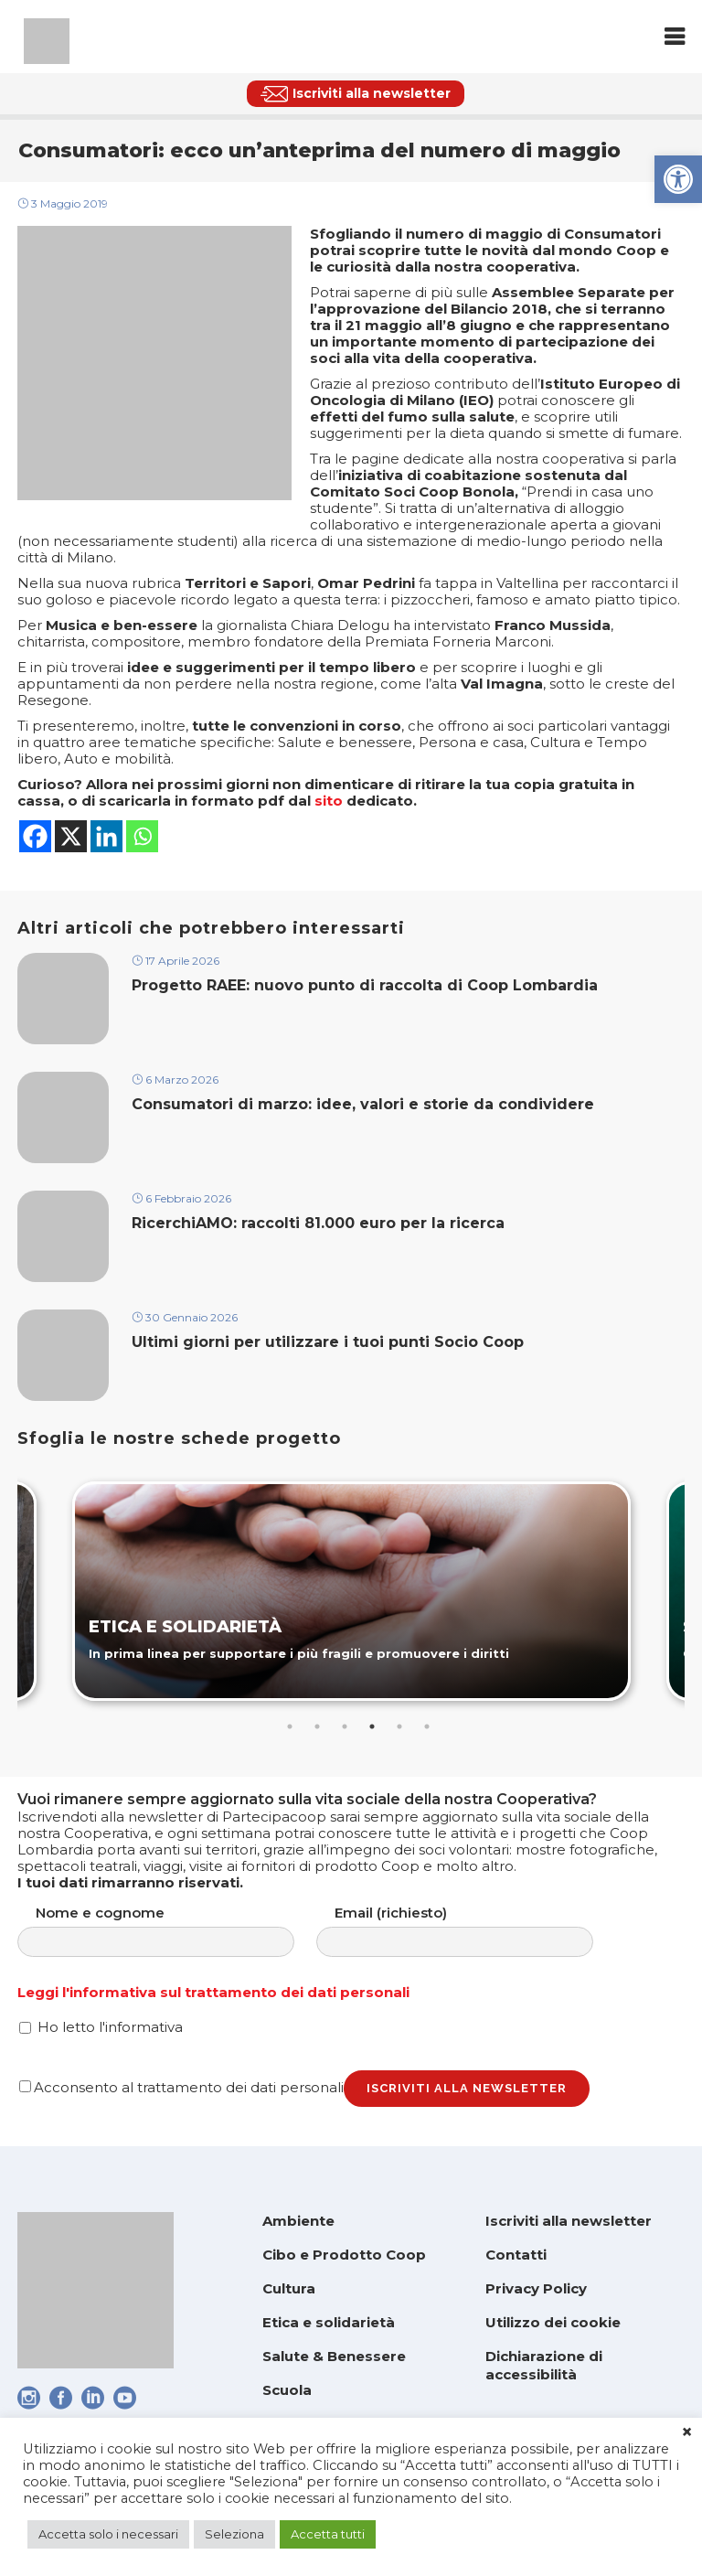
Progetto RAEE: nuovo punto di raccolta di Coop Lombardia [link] (367, 985)
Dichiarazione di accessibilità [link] (543, 2365)
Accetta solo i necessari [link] (108, 2534)
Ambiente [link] (298, 2220)
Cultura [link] (288, 2288)
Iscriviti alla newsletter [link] (568, 2220)
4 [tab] (372, 1726)
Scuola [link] (287, 2390)
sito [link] (328, 800)
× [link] (687, 2432)
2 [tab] (317, 1726)
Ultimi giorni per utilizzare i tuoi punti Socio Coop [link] (328, 1342)
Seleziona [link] (234, 2534)
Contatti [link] (516, 2254)
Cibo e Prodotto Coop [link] (344, 2254)
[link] (678, 179)
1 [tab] (290, 1726)
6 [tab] (427, 1726)
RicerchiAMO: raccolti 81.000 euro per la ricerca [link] (318, 1223)
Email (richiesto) (473, 1931)
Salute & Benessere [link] (334, 2356)
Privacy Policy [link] (536, 2288)
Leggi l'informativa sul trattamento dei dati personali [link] (213, 1992)
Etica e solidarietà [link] (328, 2322)
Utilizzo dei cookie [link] (553, 2322)
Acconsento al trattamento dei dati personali (181, 2087)
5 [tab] (399, 1726)
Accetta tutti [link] (328, 2534)
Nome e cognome (174, 1931)
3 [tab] (344, 1726)
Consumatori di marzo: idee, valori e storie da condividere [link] (363, 1104)
